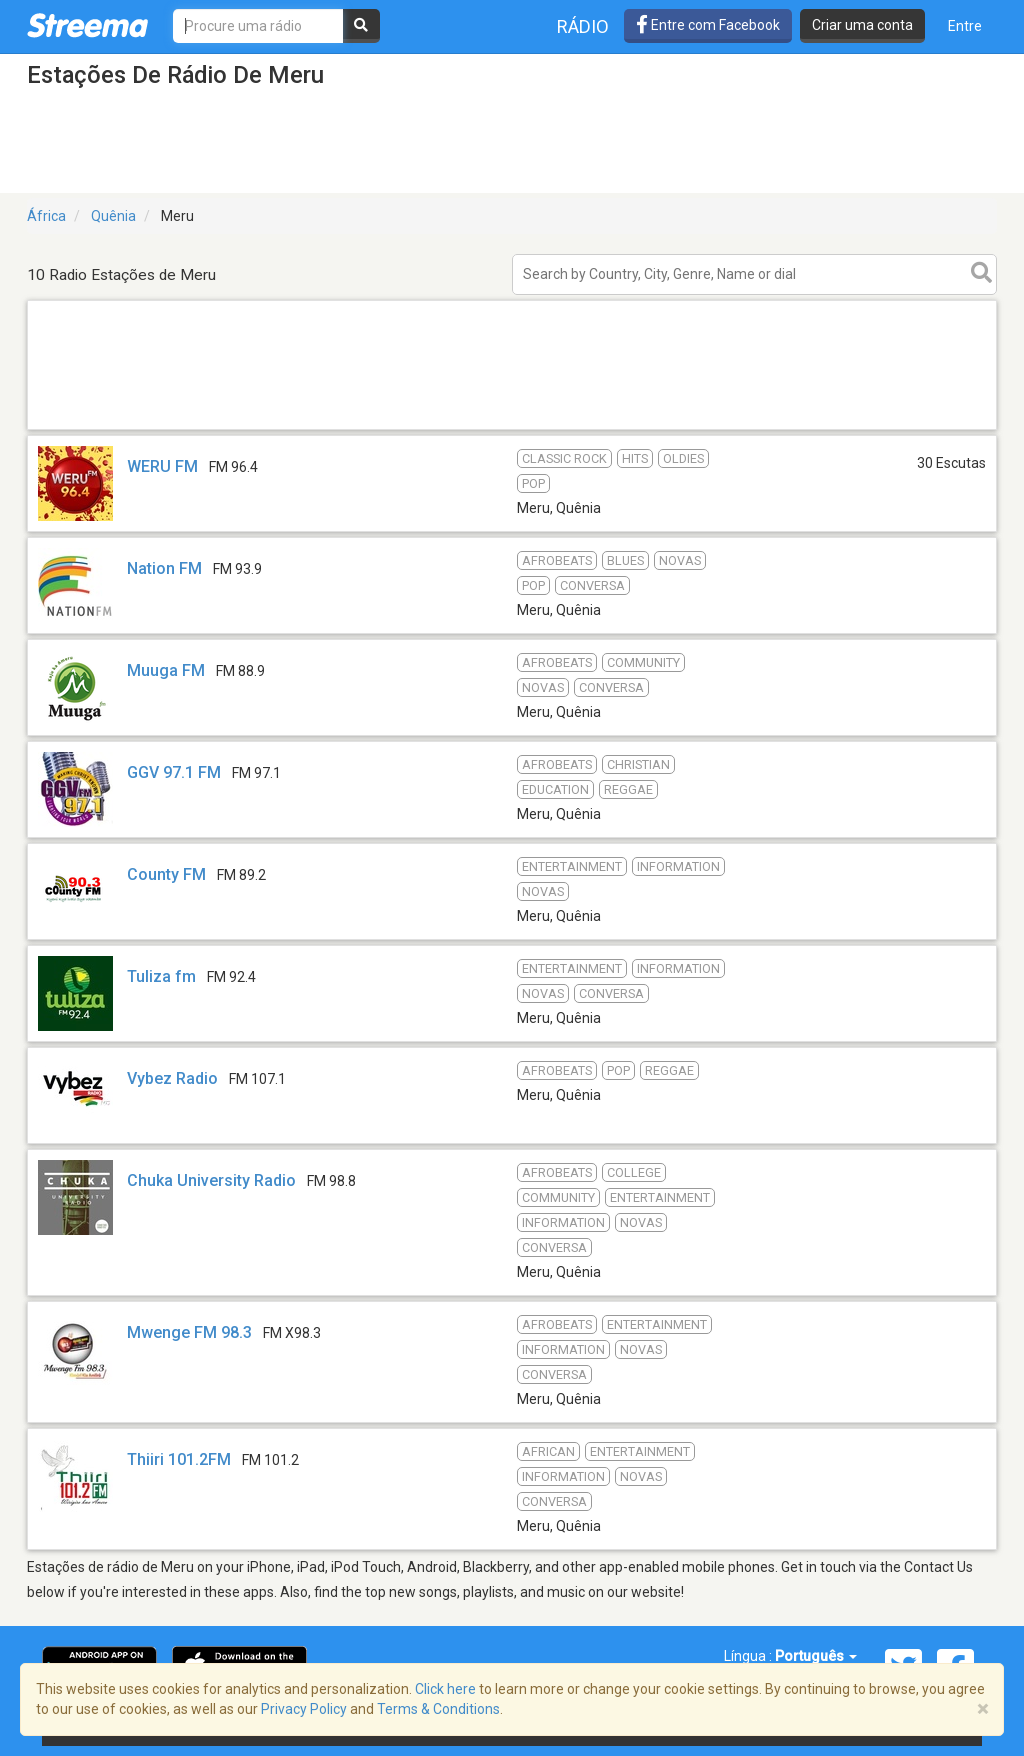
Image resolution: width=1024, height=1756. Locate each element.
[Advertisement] (512, 428)
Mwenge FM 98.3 (189, 1332)
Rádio (583, 26)
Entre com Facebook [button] (708, 25)
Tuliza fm (161, 976)
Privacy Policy (304, 1709)
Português (816, 1656)
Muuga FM (166, 670)
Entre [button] (965, 26)
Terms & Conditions (438, 1709)
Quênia (113, 216)
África (46, 216)
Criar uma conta (862, 25)
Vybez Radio (172, 1078)
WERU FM (162, 466)
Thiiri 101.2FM (179, 1459)
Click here (445, 1689)
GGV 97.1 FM (174, 772)
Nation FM (164, 568)
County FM (166, 874)
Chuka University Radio (211, 1180)
